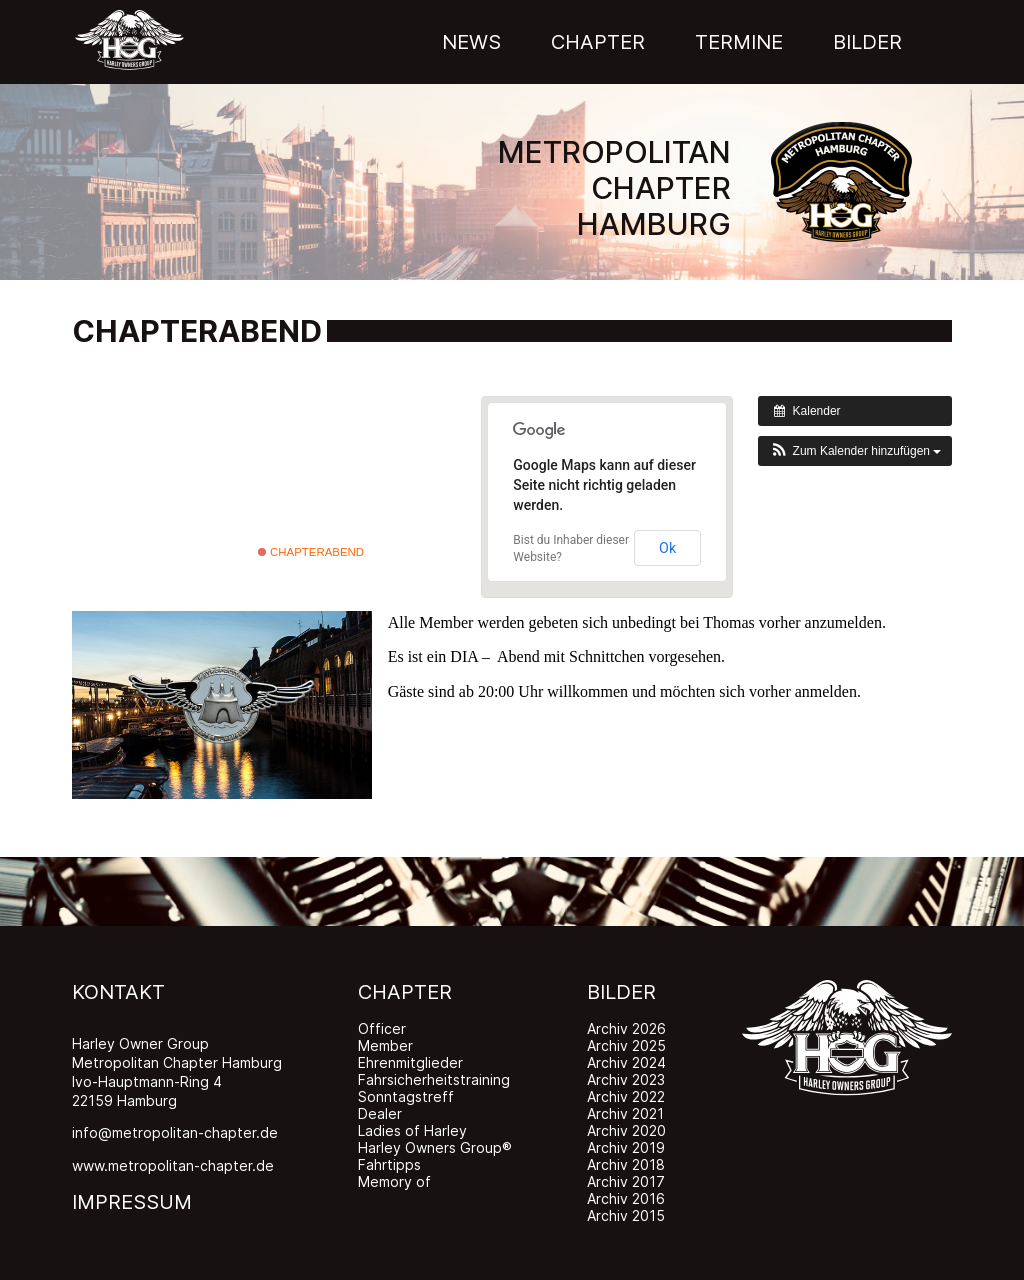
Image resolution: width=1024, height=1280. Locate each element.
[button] (855, 451)
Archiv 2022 (626, 1096)
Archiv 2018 (626, 1164)
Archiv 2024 (626, 1062)
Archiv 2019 (626, 1147)
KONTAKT (118, 992)
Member (385, 1045)
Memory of (394, 1181)
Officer (382, 1028)
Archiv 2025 (626, 1045)
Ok (667, 548)
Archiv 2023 (626, 1079)
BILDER (621, 992)
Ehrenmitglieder (410, 1062)
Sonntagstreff (406, 1096)
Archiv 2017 (626, 1181)
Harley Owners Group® (435, 1147)
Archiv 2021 (625, 1113)
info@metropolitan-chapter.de (175, 1132)
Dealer (380, 1113)
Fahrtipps (389, 1164)
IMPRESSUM (132, 1202)
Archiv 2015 (626, 1215)
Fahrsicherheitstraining (434, 1079)
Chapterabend (311, 552)
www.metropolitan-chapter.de (173, 1165)
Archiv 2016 (626, 1198)
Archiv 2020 (626, 1130)
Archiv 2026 (626, 1028)
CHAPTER (405, 992)
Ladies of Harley (412, 1130)
